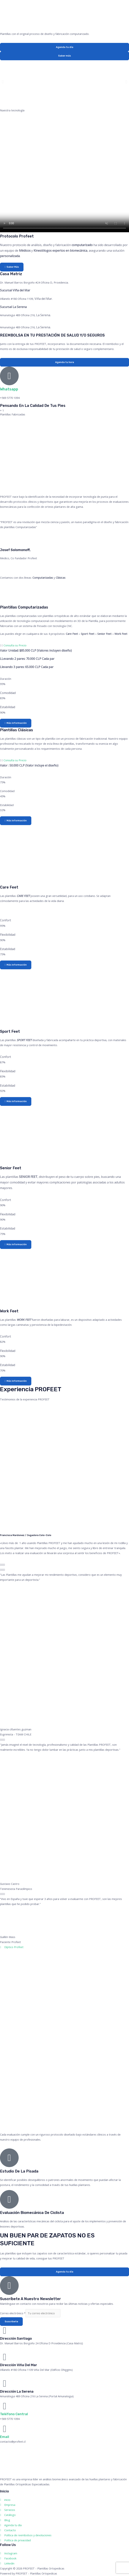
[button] (3, 81)
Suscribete (11, 2321)
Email (4, 2437)
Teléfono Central (14, 2414)
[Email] (4, 2428)
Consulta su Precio (15, 645)
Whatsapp (9, 389)
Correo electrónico (13, 2313)
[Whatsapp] (9, 376)
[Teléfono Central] (4, 2406)
